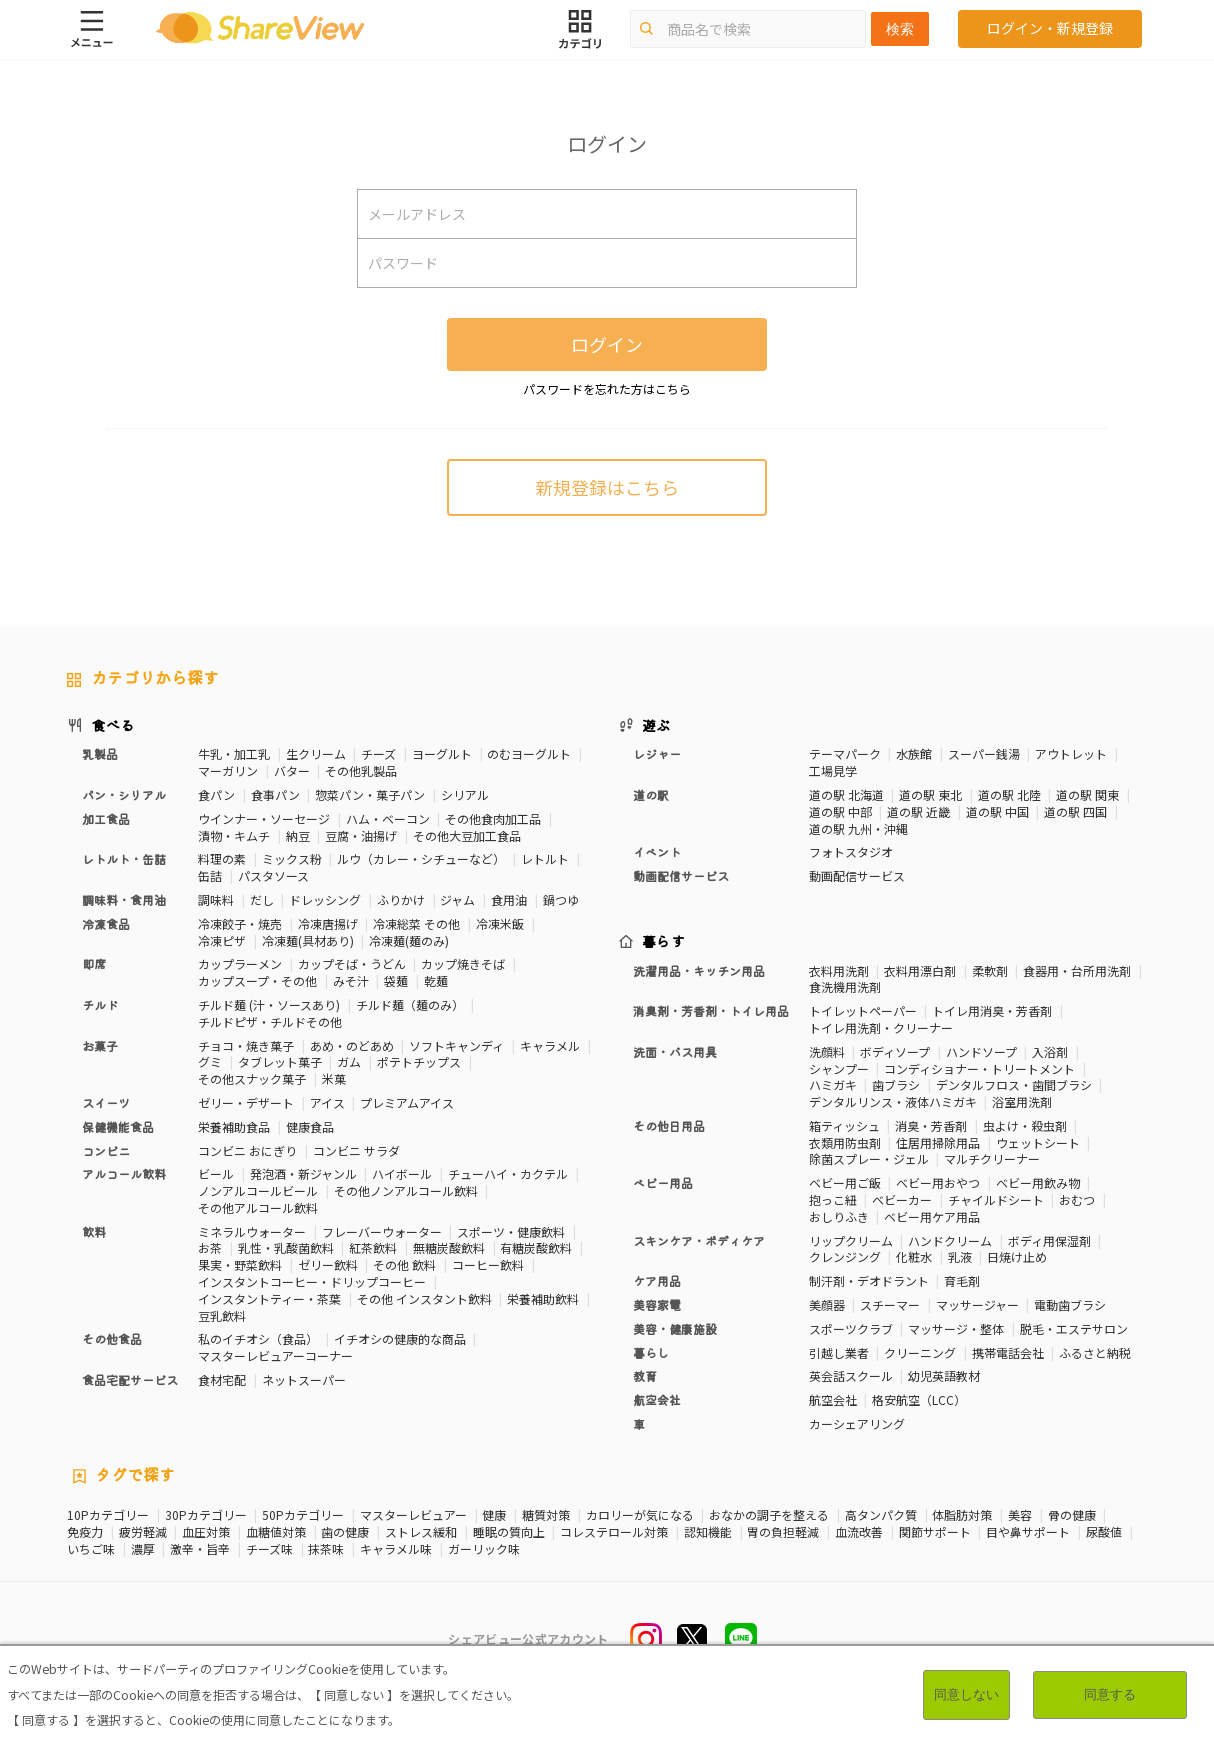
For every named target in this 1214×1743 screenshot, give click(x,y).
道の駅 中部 (840, 811)
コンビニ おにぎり (247, 1150)
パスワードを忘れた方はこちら (607, 388)
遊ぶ (656, 725)
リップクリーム (851, 1240)
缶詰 (210, 875)
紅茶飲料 (373, 1247)
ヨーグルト (442, 753)
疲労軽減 (143, 1532)
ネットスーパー (304, 1379)
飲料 (94, 1231)
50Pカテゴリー (303, 1515)
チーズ (378, 753)
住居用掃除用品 (938, 1142)
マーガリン (228, 770)
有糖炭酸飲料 (536, 1247)
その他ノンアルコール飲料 (406, 1190)
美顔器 (827, 1304)
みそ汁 (351, 980)
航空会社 (657, 1399)
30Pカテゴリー (206, 1515)
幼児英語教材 (944, 1375)
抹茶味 (326, 1549)
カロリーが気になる (640, 1515)
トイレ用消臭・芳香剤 (992, 1010)
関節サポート (935, 1532)
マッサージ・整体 (956, 1328)
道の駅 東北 (930, 794)
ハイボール (402, 1173)
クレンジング (845, 1256)
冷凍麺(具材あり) (308, 940)
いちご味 (91, 1549)
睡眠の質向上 (509, 1532)
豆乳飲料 (222, 1315)
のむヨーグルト (529, 753)
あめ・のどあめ (352, 1045)
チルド (100, 1004)
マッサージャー (977, 1304)
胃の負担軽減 (783, 1532)
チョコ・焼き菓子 (246, 1045)
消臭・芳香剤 (931, 1125)
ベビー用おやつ (938, 1182)
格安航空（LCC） (919, 1399)
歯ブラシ (896, 1084)
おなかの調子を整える (769, 1515)
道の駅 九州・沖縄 (858, 828)
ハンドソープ (981, 1051)
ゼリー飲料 (328, 1264)
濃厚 (143, 1549)
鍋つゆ (561, 899)
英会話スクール (851, 1375)
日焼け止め (1017, 1256)
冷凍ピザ (222, 940)
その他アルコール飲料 (258, 1207)
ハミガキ (833, 1084)
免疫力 (85, 1532)
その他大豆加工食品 (467, 835)
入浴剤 (1050, 1051)
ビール (216, 1173)
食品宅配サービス (130, 1379)
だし (262, 899)
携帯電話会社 (1008, 1352)
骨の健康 (1072, 1515)
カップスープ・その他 (257, 980)
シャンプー (839, 1068)
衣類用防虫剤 (845, 1142)
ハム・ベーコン (388, 818)
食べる (113, 725)
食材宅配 (222, 1379)
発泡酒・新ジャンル (303, 1173)
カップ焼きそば (463, 963)
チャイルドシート (996, 1199)
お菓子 (100, 1045)
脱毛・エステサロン (1074, 1328)
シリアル (465, 794)
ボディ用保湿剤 (1049, 1240)
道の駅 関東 (1087, 794)
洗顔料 (827, 1051)
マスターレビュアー (413, 1515)
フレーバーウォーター (382, 1231)
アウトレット (1071, 753)
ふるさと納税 (1095, 1352)
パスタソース (273, 875)
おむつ (1077, 1199)
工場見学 (833, 770)
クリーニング (920, 1352)
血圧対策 (206, 1532)
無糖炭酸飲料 (449, 1247)
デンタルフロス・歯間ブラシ (1014, 1084)
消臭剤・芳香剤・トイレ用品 (711, 1010)
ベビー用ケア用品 (932, 1216)
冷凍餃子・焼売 (240, 923)
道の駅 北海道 (846, 794)
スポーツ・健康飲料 (511, 1231)
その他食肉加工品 (493, 818)
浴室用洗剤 (1022, 1101)
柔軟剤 (990, 970)
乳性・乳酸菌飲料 (286, 1247)
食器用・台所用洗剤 (1077, 970)
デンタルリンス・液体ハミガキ (893, 1101)
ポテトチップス (419, 1061)
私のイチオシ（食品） (258, 1338)
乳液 (960, 1256)
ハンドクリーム (950, 1240)
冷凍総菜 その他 (416, 923)
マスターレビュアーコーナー (275, 1355)
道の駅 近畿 (918, 811)
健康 (494, 1515)
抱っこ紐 (833, 1199)
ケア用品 (657, 1280)
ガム (349, 1061)
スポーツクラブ (851, 1328)
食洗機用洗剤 (845, 986)
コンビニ (106, 1150)
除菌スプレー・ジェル (869, 1158)
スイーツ (106, 1102)
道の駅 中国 (997, 811)
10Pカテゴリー (108, 1515)
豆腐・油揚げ (361, 835)
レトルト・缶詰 (124, 858)
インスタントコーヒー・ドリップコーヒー (312, 1281)
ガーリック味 (484, 1549)
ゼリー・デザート (246, 1102)
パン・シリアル (124, 794)
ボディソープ (895, 1051)
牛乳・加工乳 (234, 753)
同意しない (966, 1694)
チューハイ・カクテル (508, 1173)
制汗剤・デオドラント (869, 1280)
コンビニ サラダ (356, 1150)
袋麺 (396, 980)
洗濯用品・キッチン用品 (699, 970)
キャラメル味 (396, 1549)
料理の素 (222, 858)
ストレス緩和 (421, 1532)
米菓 (334, 1078)
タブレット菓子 (280, 1061)
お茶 (210, 1247)
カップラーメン (240, 963)
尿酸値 (1104, 1532)
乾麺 (436, 980)
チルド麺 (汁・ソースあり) (269, 1004)
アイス (327, 1102)
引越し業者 (839, 1352)
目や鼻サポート (1028, 1532)
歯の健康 (345, 1532)
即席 (94, 963)
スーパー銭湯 (984, 753)
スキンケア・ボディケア (699, 1240)
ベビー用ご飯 (845, 1182)
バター (292, 770)
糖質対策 (546, 1515)
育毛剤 (962, 1280)
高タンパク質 (881, 1515)
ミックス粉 (292, 858)
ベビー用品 (663, 1182)
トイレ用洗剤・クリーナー (881, 1027)
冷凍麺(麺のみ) (409, 940)
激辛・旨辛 (200, 1549)
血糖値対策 (276, 1532)
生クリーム (316, 753)
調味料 (216, 899)
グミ (210, 1061)
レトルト (545, 858)
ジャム (457, 899)
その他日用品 (669, 1125)
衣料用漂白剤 (920, 970)
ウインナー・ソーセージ (264, 818)
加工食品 (106, 818)
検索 (900, 29)
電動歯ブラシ (1070, 1304)
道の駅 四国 (1075, 811)
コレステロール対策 (614, 1532)
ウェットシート (1038, 1142)
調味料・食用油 (124, 899)
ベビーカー (902, 1199)
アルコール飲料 (124, 1173)
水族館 (914, 753)
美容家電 (657, 1304)
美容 (1020, 1515)
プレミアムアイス (407, 1102)
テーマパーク (845, 753)
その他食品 (112, 1338)
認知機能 (708, 1532)
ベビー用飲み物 (1038, 1182)
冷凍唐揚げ (328, 923)
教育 (645, 1375)
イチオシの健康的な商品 (400, 1338)
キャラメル (550, 1045)
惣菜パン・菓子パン (370, 794)
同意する (1110, 1694)
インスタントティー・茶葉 (269, 1298)
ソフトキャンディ (456, 1045)
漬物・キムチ (234, 835)
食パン (216, 794)
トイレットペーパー (863, 1010)
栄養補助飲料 (543, 1298)
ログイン (607, 344)
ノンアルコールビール (258, 1190)
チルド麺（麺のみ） (410, 1004)
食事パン (275, 794)
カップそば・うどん (352, 963)
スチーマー (890, 1304)
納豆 (298, 835)
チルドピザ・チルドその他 (270, 1021)
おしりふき (839, 1216)
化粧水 (914, 1256)
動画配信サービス (681, 875)
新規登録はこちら (607, 487)
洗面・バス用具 (675, 1051)
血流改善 (859, 1532)
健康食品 (310, 1126)
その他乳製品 (361, 770)
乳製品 (100, 753)
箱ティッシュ (844, 1125)
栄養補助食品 (234, 1126)
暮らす (664, 941)
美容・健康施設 (675, 1328)
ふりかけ (401, 899)
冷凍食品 (106, 923)
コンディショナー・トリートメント (979, 1068)
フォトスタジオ (851, 851)
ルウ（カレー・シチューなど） (421, 858)
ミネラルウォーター (252, 1231)
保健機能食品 (118, 1126)
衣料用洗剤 (839, 970)
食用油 (509, 899)
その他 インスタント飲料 (424, 1298)
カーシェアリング (857, 1423)
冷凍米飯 (500, 923)
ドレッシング (325, 899)
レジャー (657, 753)
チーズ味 (269, 1549)
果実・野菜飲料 (240, 1264)
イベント (657, 851)
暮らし (651, 1352)
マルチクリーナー (992, 1158)
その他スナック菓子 (252, 1078)
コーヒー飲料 (488, 1264)
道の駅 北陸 (1009, 794)
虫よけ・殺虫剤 (1025, 1125)
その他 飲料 (404, 1264)
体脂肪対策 (962, 1515)
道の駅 (651, 794)
